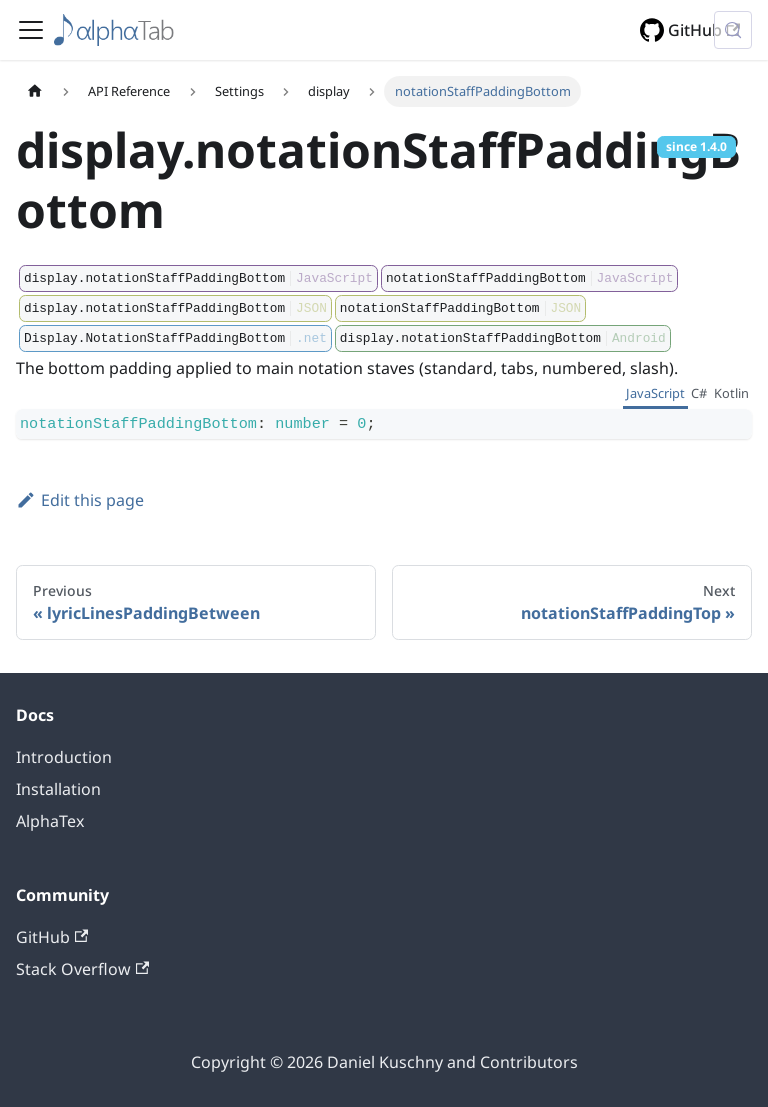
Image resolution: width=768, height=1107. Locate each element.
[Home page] (35, 91)
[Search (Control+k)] (733, 30)
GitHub (704, 30)
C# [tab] (699, 393)
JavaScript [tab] (655, 393)
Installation (58, 789)
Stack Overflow (82, 969)
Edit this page (80, 500)
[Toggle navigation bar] (31, 30)
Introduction (64, 757)
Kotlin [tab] (731, 393)
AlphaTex (50, 821)
